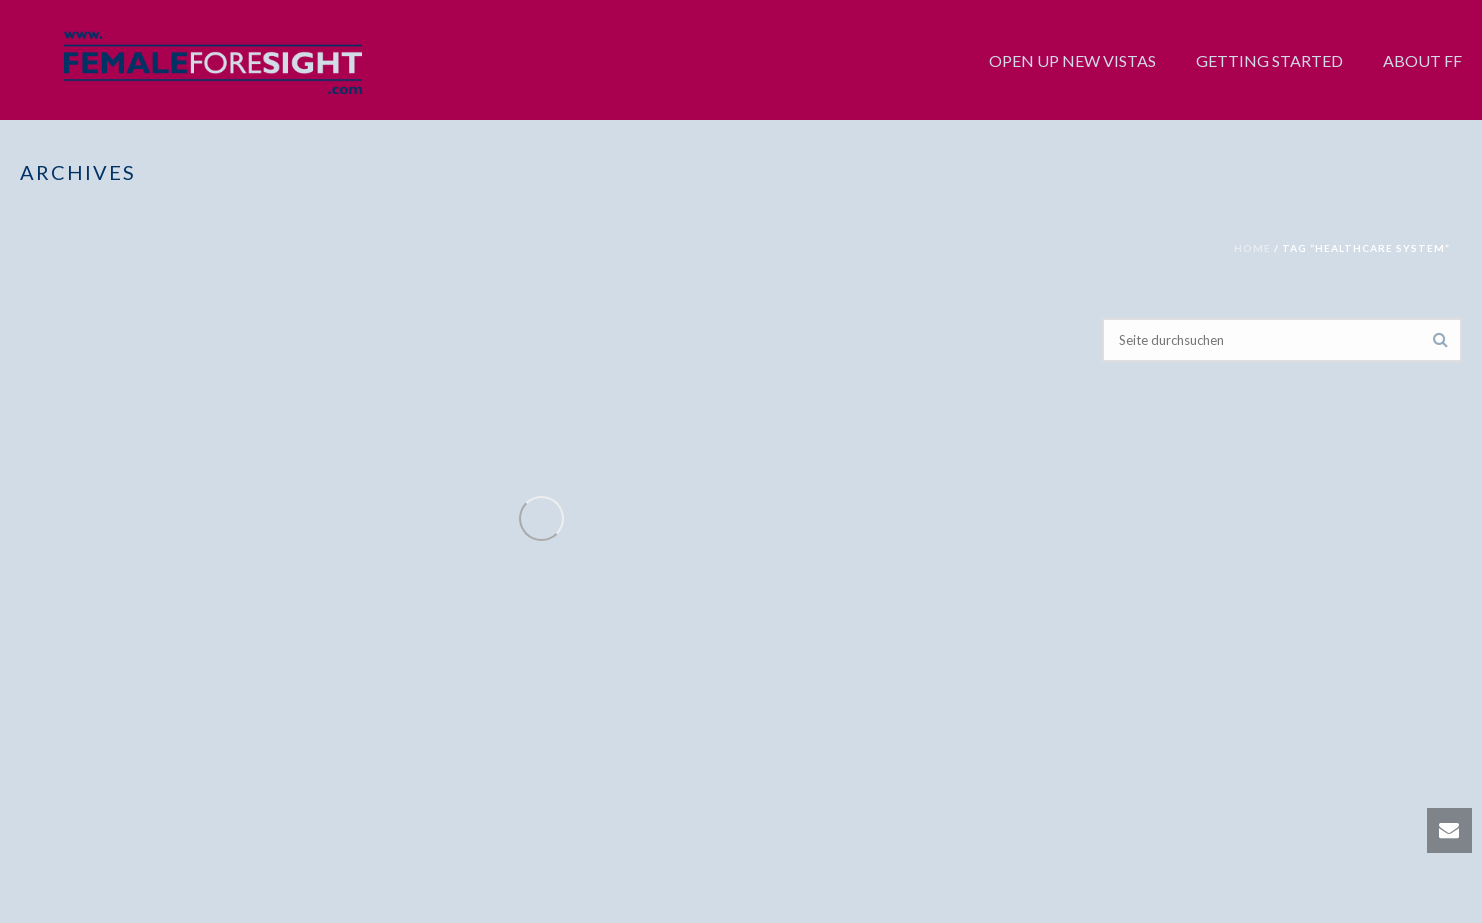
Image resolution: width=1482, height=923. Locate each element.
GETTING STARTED (1269, 60)
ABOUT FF (1422, 60)
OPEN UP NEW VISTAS (1072, 60)
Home (1252, 248)
